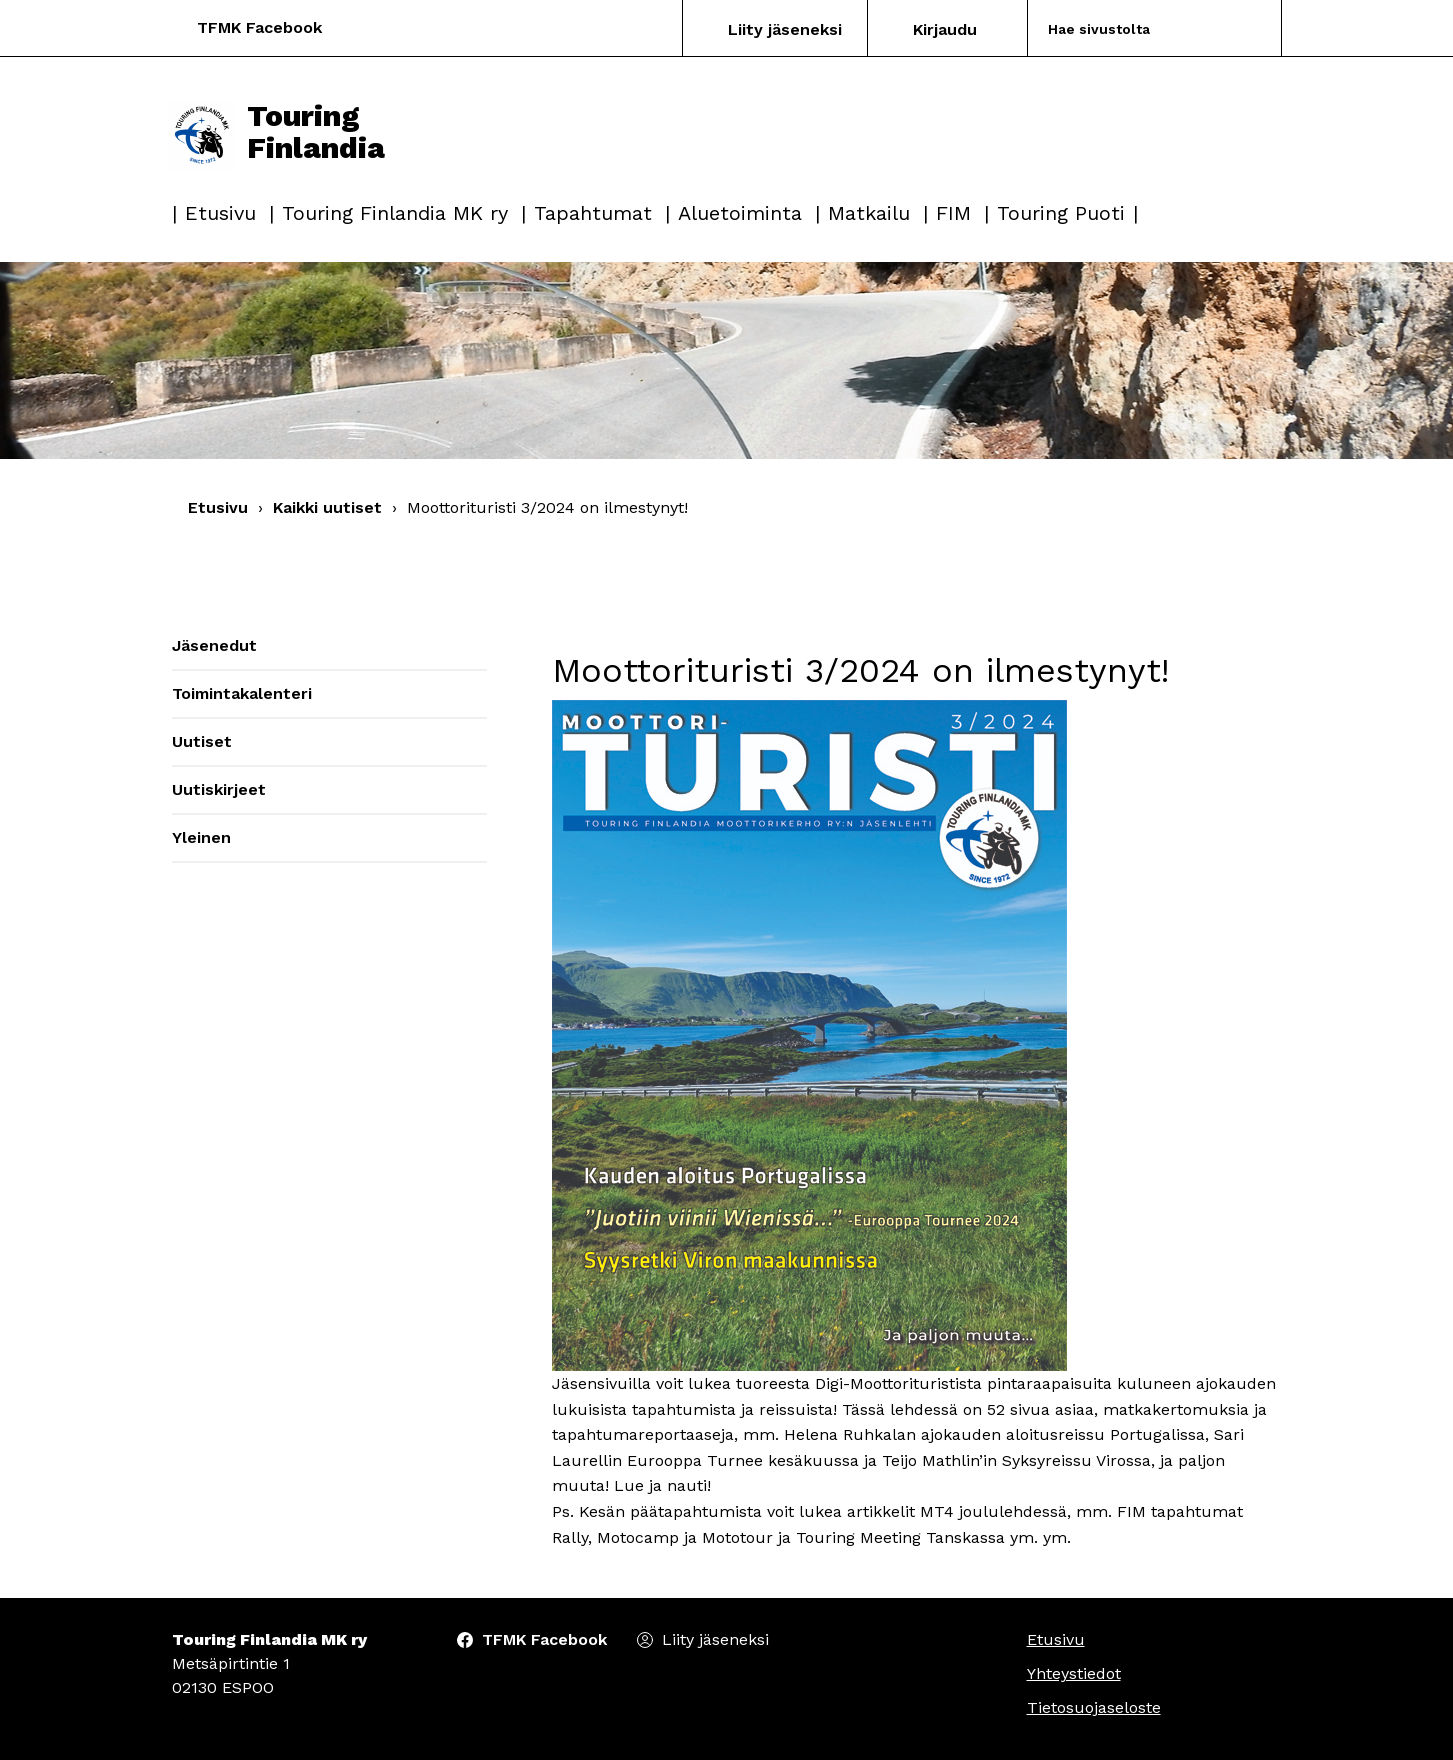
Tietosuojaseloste (1094, 1707)
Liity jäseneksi (785, 29)
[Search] (1130, 28)
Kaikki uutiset (327, 507)
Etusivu (220, 213)
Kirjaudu (945, 29)
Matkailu (869, 213)
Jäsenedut (214, 645)
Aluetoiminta (740, 213)
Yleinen (201, 837)
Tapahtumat (593, 213)
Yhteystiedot (1074, 1673)
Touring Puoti (1061, 213)
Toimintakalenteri (242, 693)
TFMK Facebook (259, 27)
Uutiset (202, 741)
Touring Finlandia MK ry (395, 213)
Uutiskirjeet (219, 789)
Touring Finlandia (276, 132)
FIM (953, 213)
